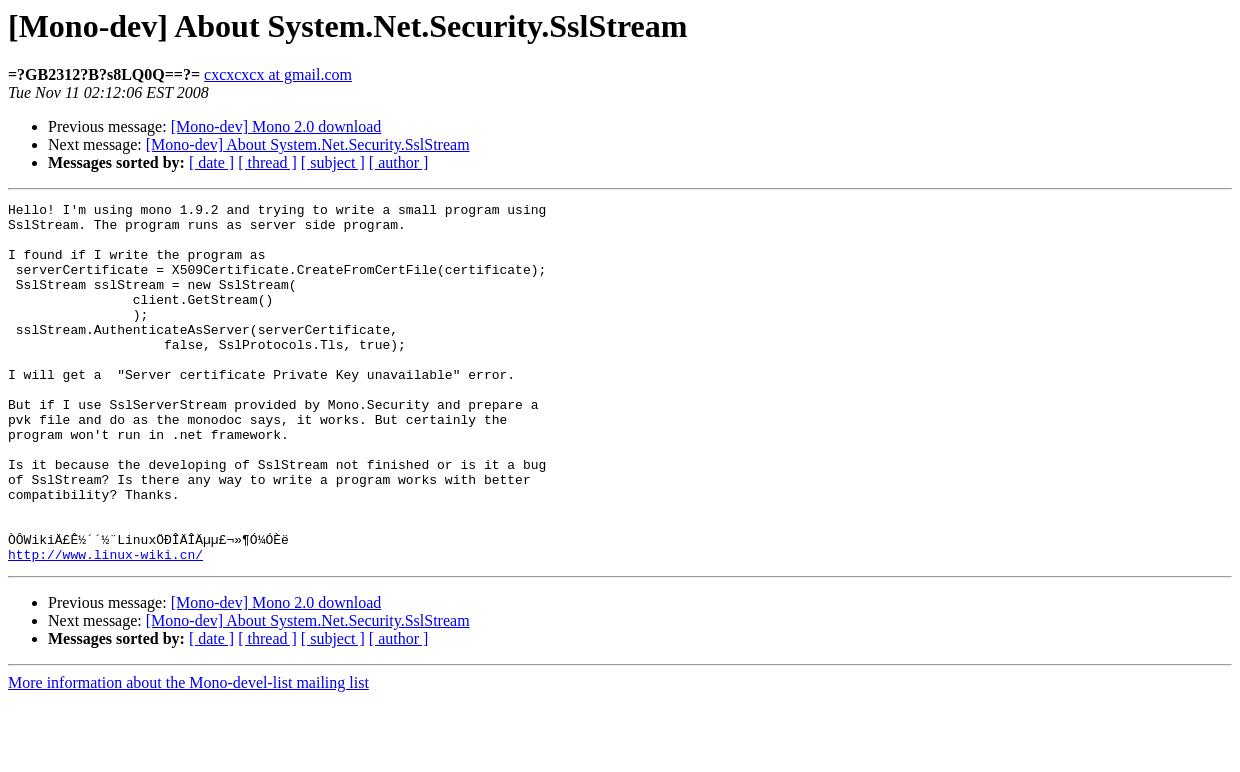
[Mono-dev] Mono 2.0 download (276, 126)
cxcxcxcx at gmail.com (278, 74)
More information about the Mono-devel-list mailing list (188, 754)
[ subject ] (333, 162)
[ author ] (399, 162)
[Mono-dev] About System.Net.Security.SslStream (308, 144)
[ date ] (211, 162)
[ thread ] (267, 162)
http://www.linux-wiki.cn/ (105, 626)
